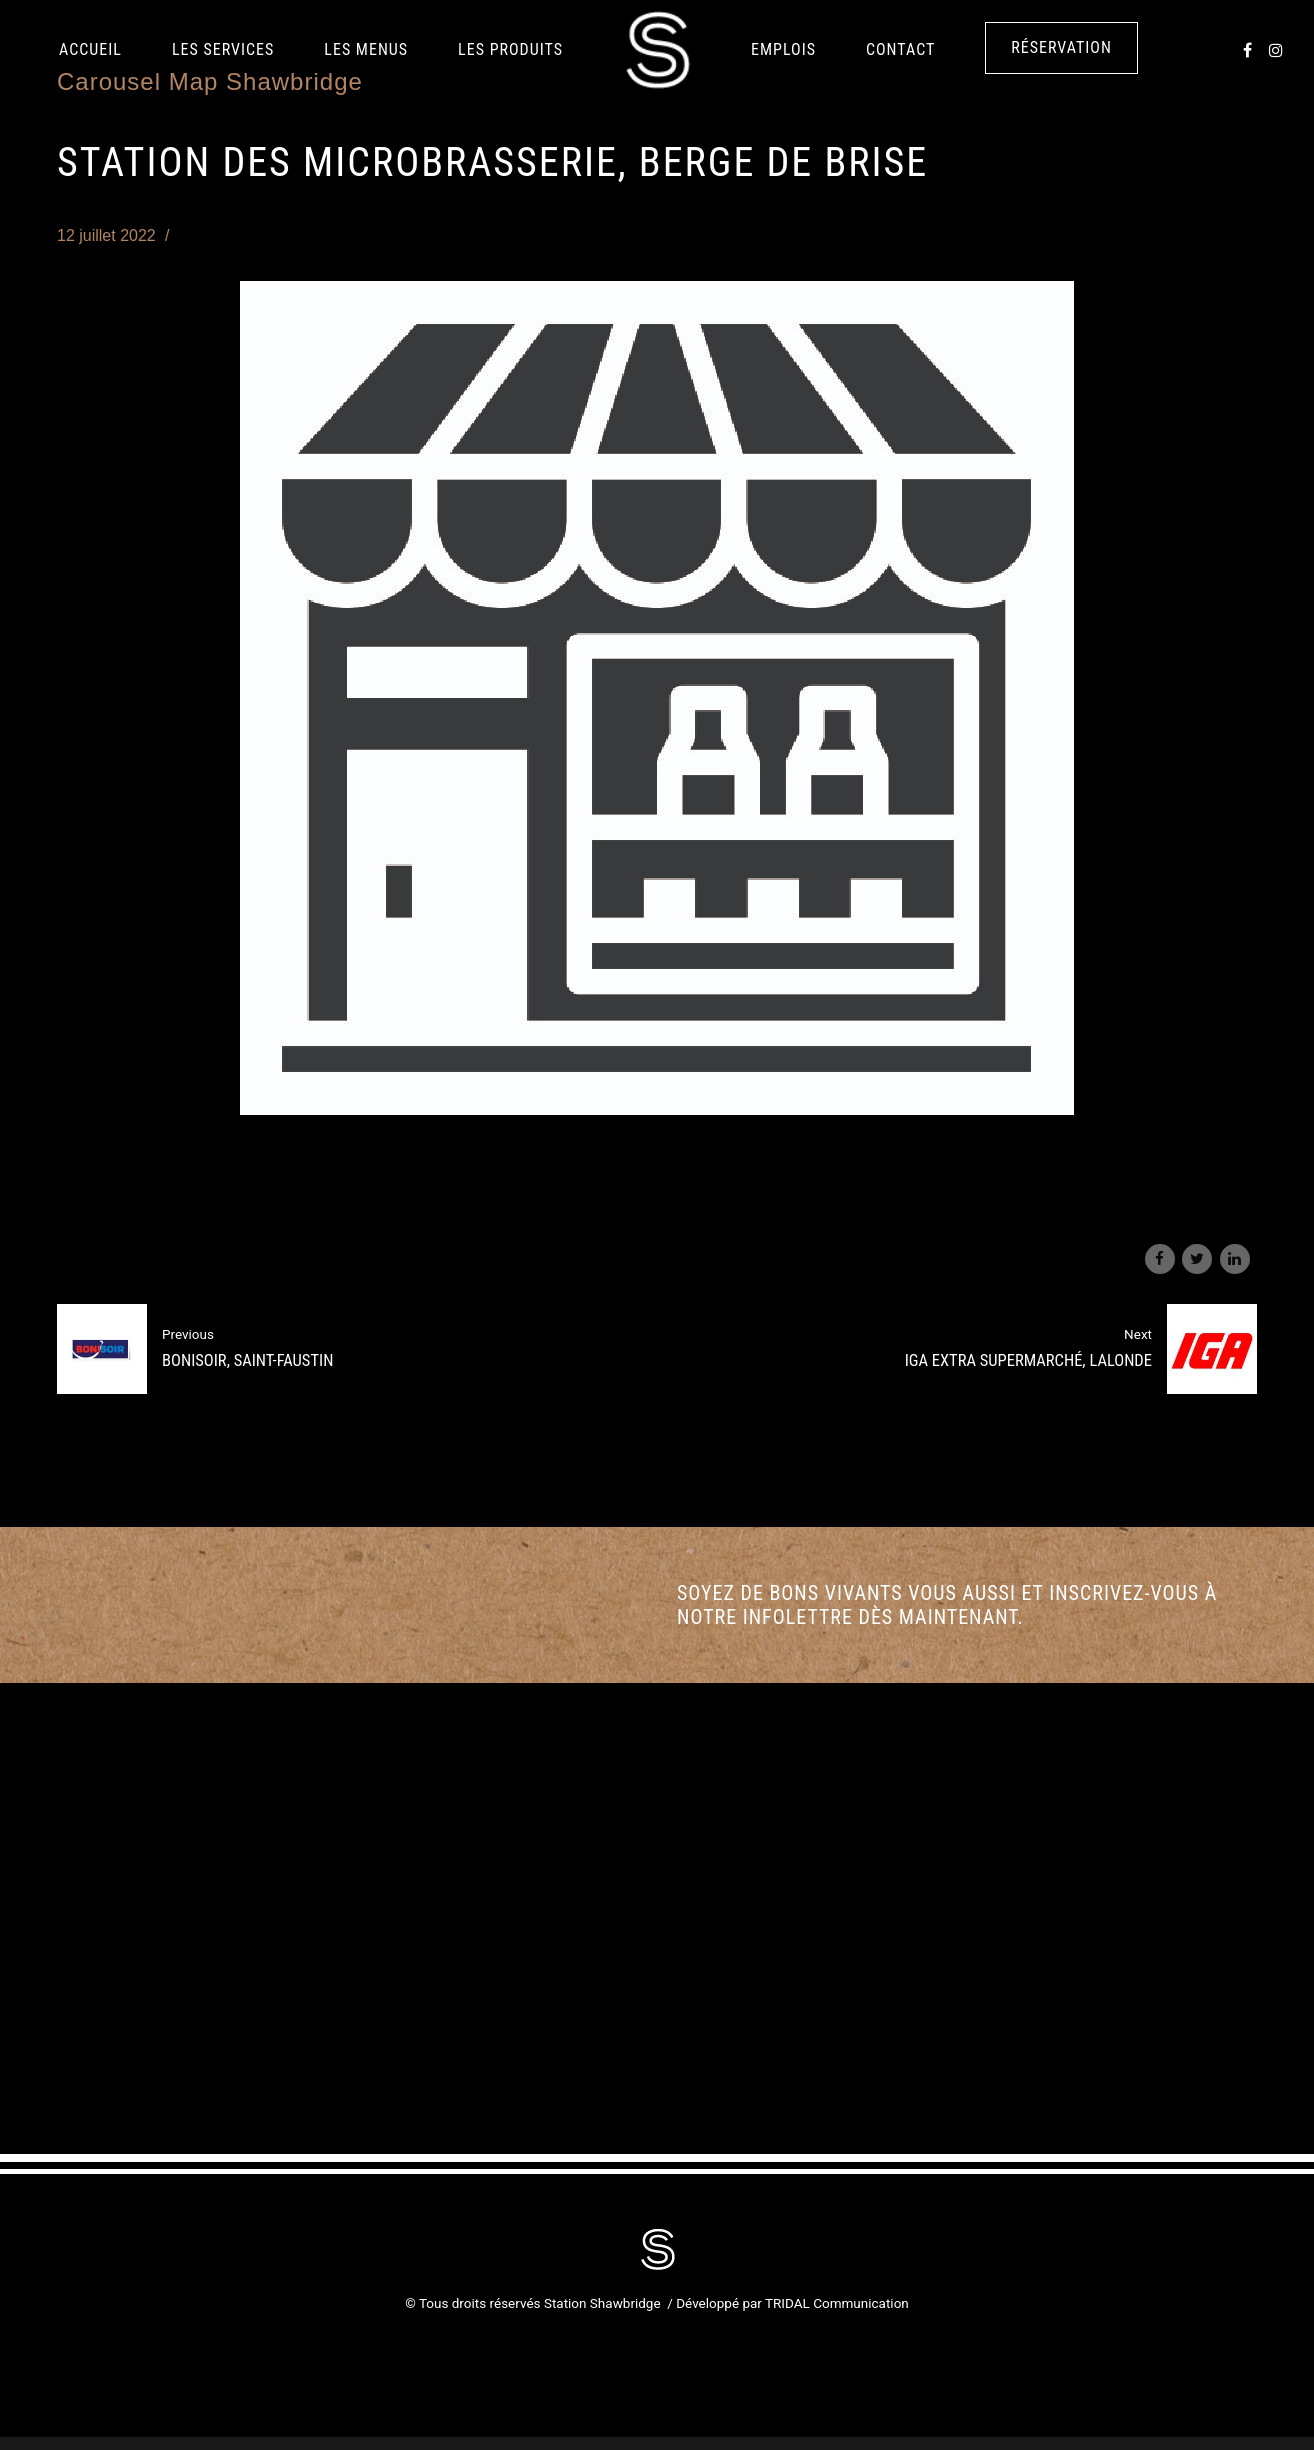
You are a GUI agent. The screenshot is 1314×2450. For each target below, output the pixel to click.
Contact (900, 49)
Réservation (1061, 47)
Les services (223, 49)
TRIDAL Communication (837, 2303)
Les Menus (366, 49)
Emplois (783, 49)
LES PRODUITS (510, 49)
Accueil (90, 49)
